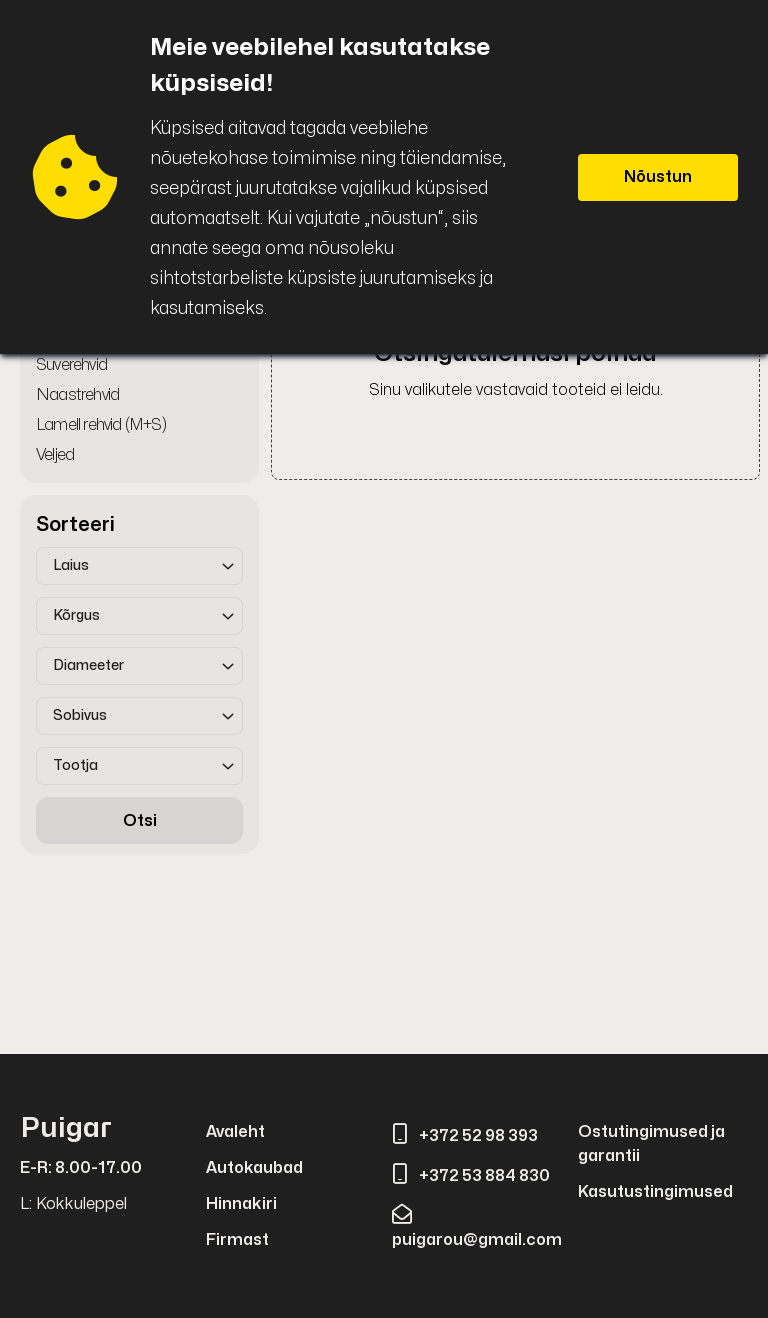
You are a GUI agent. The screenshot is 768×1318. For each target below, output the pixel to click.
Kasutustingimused (655, 1192)
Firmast (237, 1240)
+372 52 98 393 (465, 1136)
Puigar (66, 1128)
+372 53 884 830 (471, 1176)
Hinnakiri (241, 1204)
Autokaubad (254, 1168)
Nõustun (658, 177)
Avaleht (235, 1132)
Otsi (140, 821)
